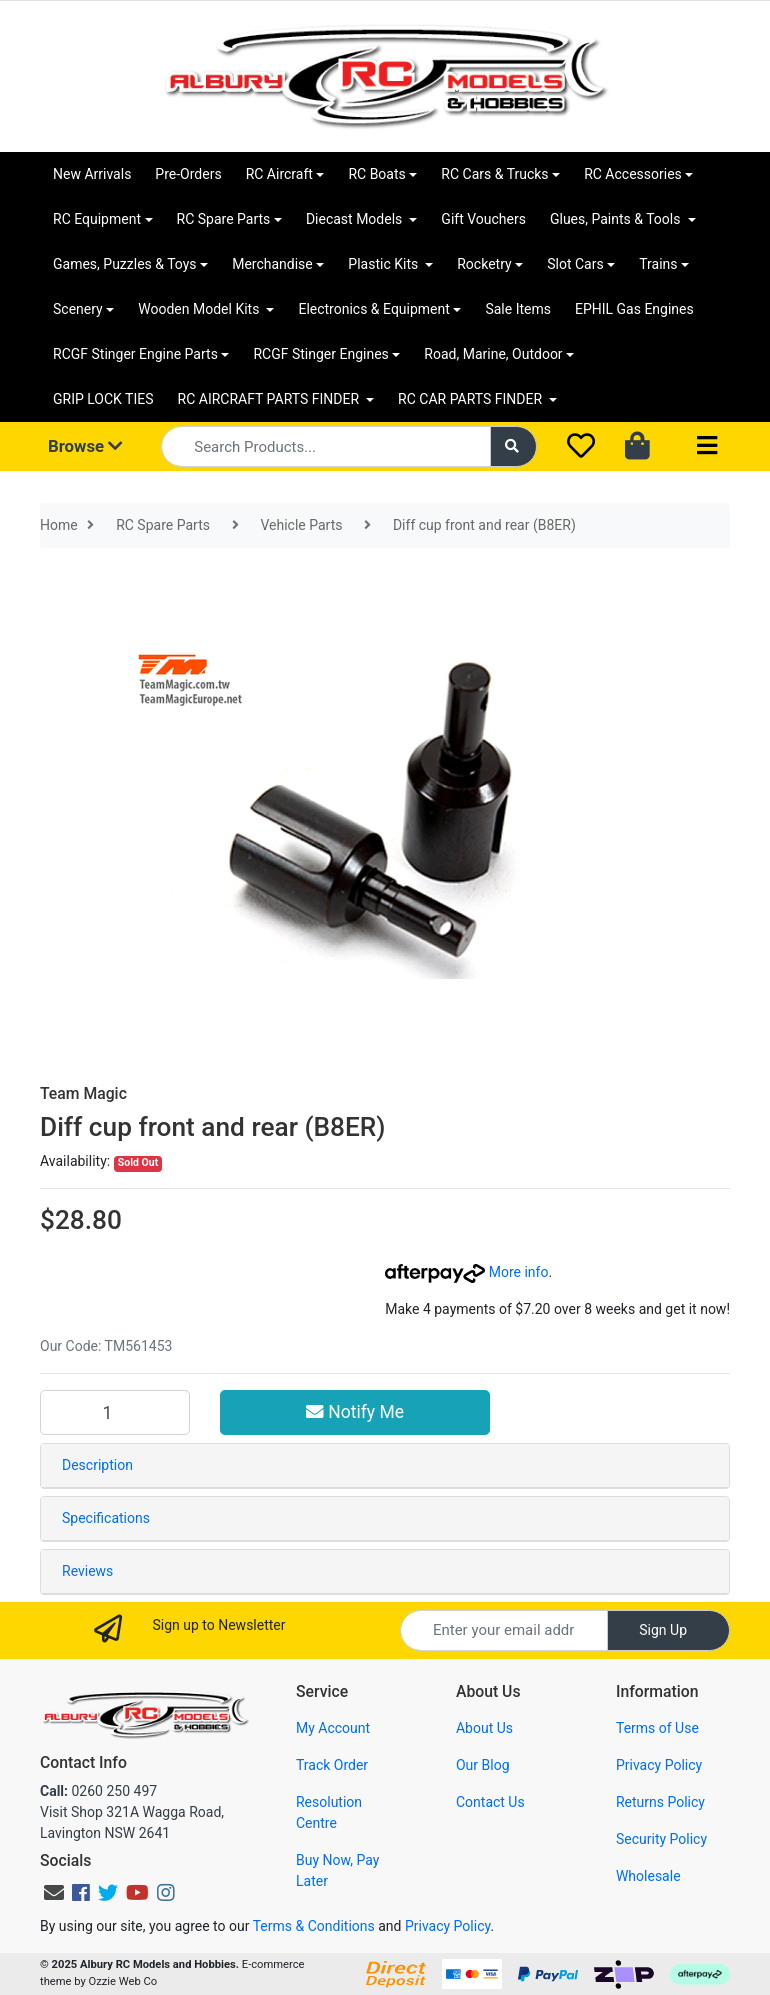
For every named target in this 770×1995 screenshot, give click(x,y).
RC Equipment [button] (97, 219)
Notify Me (355, 1412)
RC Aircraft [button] (279, 174)
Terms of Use (657, 1728)
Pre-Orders (188, 174)
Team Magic (83, 1093)
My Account (333, 1728)
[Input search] (325, 446)
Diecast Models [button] (356, 219)
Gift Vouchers (483, 219)
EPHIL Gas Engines (634, 309)
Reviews (87, 1571)
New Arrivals (92, 174)
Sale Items (518, 309)
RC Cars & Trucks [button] (494, 174)
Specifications (106, 1518)
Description (97, 1465)
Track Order (332, 1765)
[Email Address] (504, 1630)
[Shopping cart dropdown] (639, 447)
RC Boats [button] (376, 174)
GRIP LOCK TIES (103, 399)
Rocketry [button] (484, 264)
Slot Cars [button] (575, 264)
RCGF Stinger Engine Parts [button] (135, 354)
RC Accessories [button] (633, 174)
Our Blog (483, 1765)
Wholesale (648, 1876)
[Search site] (514, 446)
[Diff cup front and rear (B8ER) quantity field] (115, 1412)
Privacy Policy (659, 1765)
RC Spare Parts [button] (224, 219)
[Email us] (54, 1893)
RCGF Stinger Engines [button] (320, 354)
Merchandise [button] (272, 264)
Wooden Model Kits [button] (200, 309)
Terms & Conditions (314, 1926)
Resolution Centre (329, 1812)
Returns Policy (660, 1802)
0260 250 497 (98, 1791)
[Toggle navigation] (707, 446)
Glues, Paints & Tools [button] (617, 219)
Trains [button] (658, 264)
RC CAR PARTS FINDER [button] (471, 399)
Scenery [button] (78, 309)
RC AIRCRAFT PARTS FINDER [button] (270, 399)
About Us (484, 1728)
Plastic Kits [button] (384, 264)
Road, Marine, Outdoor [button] (493, 354)
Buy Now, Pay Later (337, 1870)
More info (466, 1272)
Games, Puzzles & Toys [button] (125, 264)
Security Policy (661, 1839)
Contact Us (490, 1802)
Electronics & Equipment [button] (373, 309)
